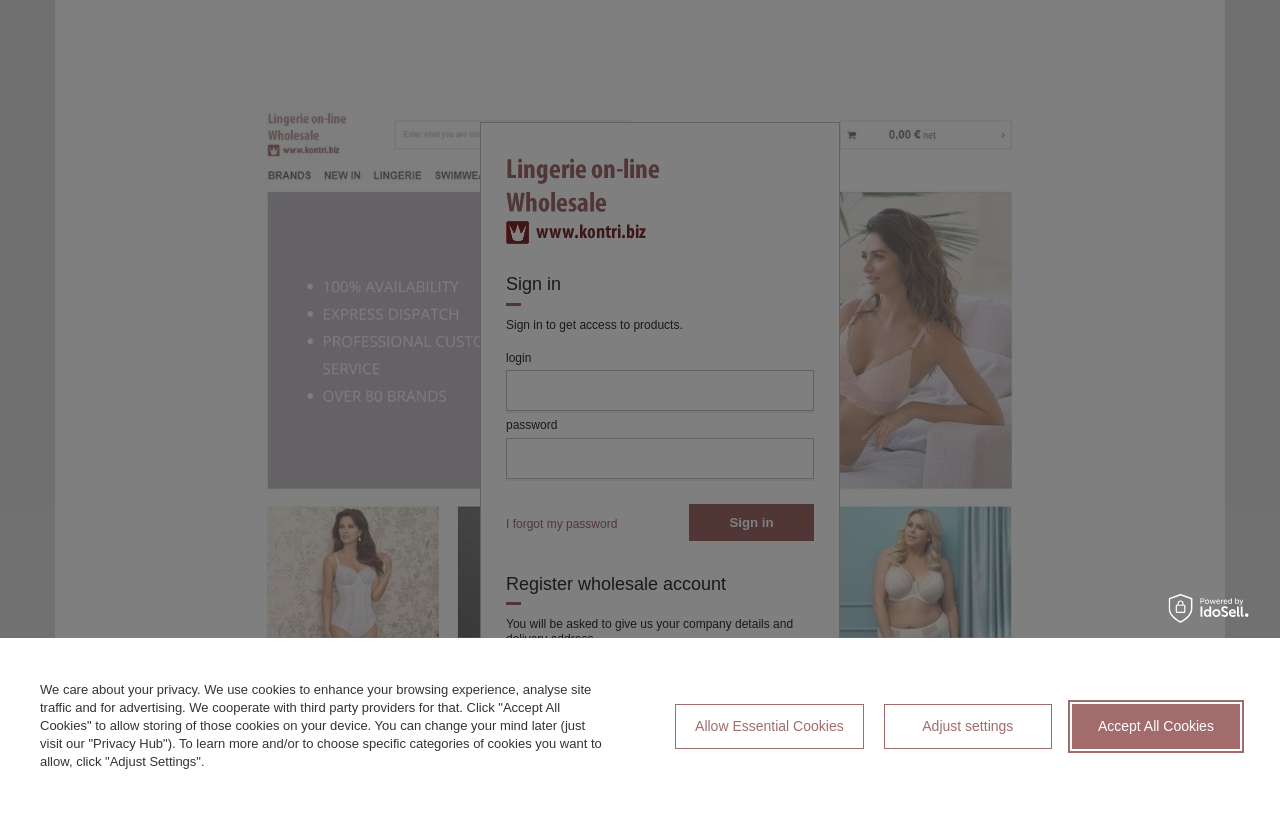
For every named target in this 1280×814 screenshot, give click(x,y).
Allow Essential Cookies (769, 726)
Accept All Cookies (1156, 726)
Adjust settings (967, 726)
